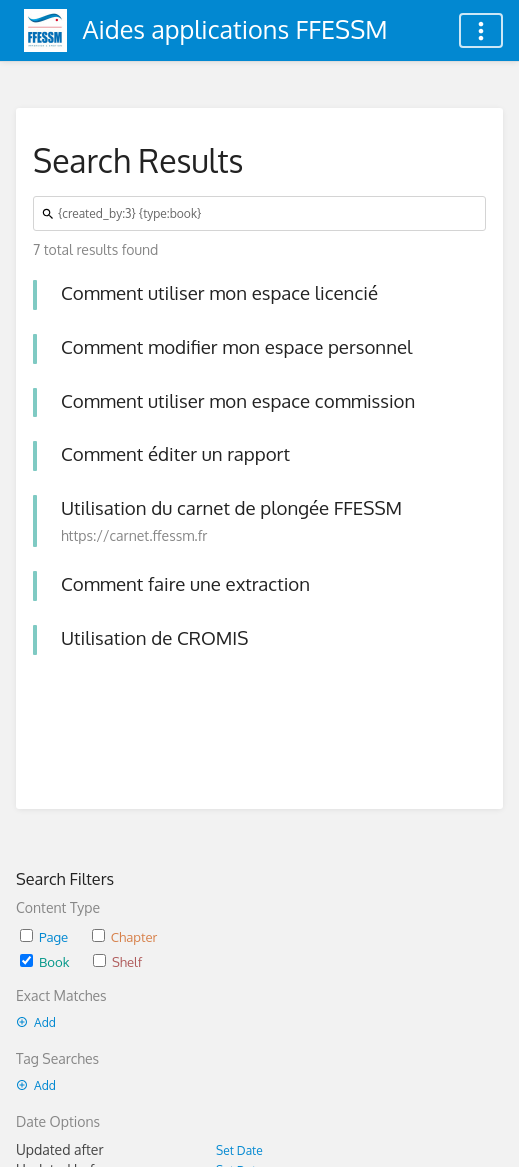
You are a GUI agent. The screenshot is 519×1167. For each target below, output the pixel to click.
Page (44, 936)
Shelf (117, 961)
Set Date (239, 1150)
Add (36, 1022)
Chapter (125, 936)
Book (44, 961)
